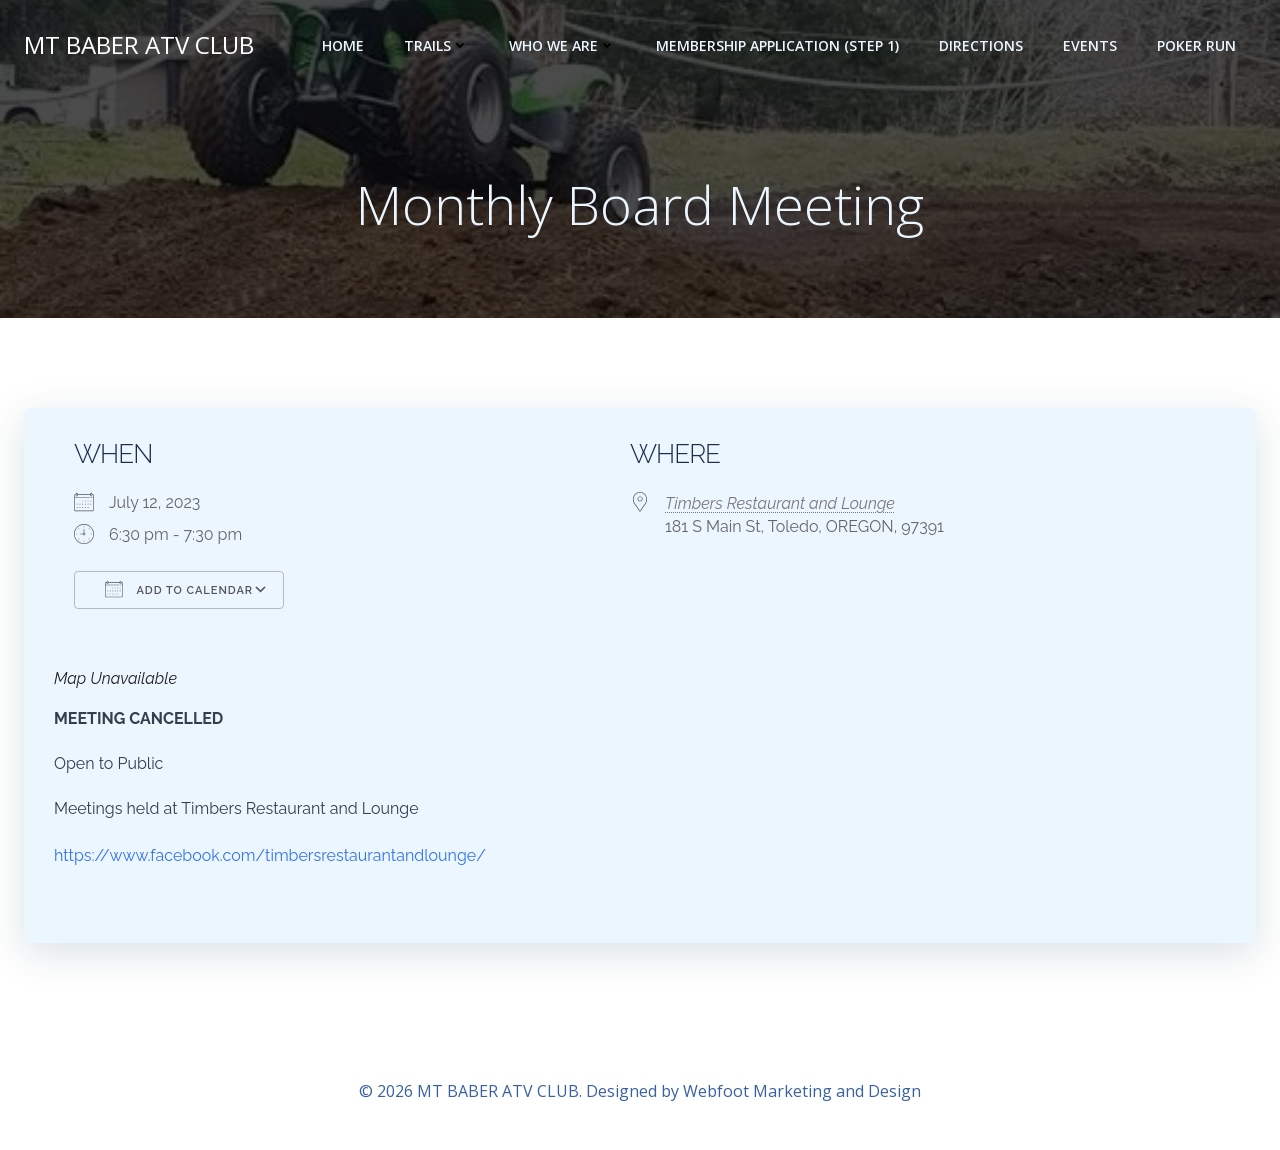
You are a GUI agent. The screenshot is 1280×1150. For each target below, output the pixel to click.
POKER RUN (1196, 45)
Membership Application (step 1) (777, 45)
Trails (436, 45)
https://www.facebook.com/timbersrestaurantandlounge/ (270, 855)
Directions (981, 45)
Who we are (562, 45)
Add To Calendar (179, 589)
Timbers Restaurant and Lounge (780, 503)
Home (343, 45)
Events (1090, 45)
